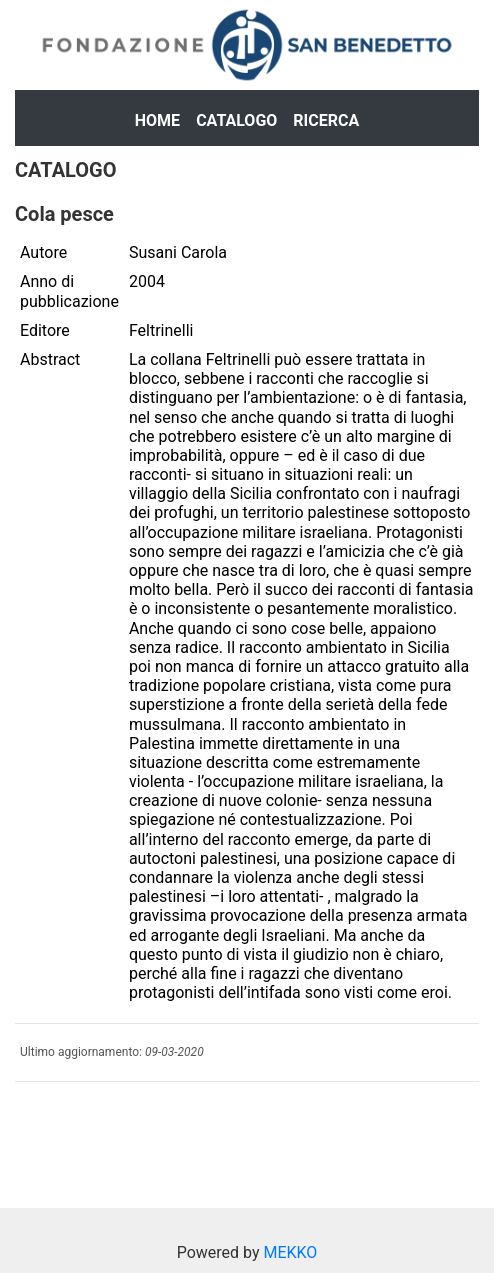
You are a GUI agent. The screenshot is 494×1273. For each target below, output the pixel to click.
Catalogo (236, 120)
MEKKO (290, 1252)
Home (157, 120)
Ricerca (326, 120)
